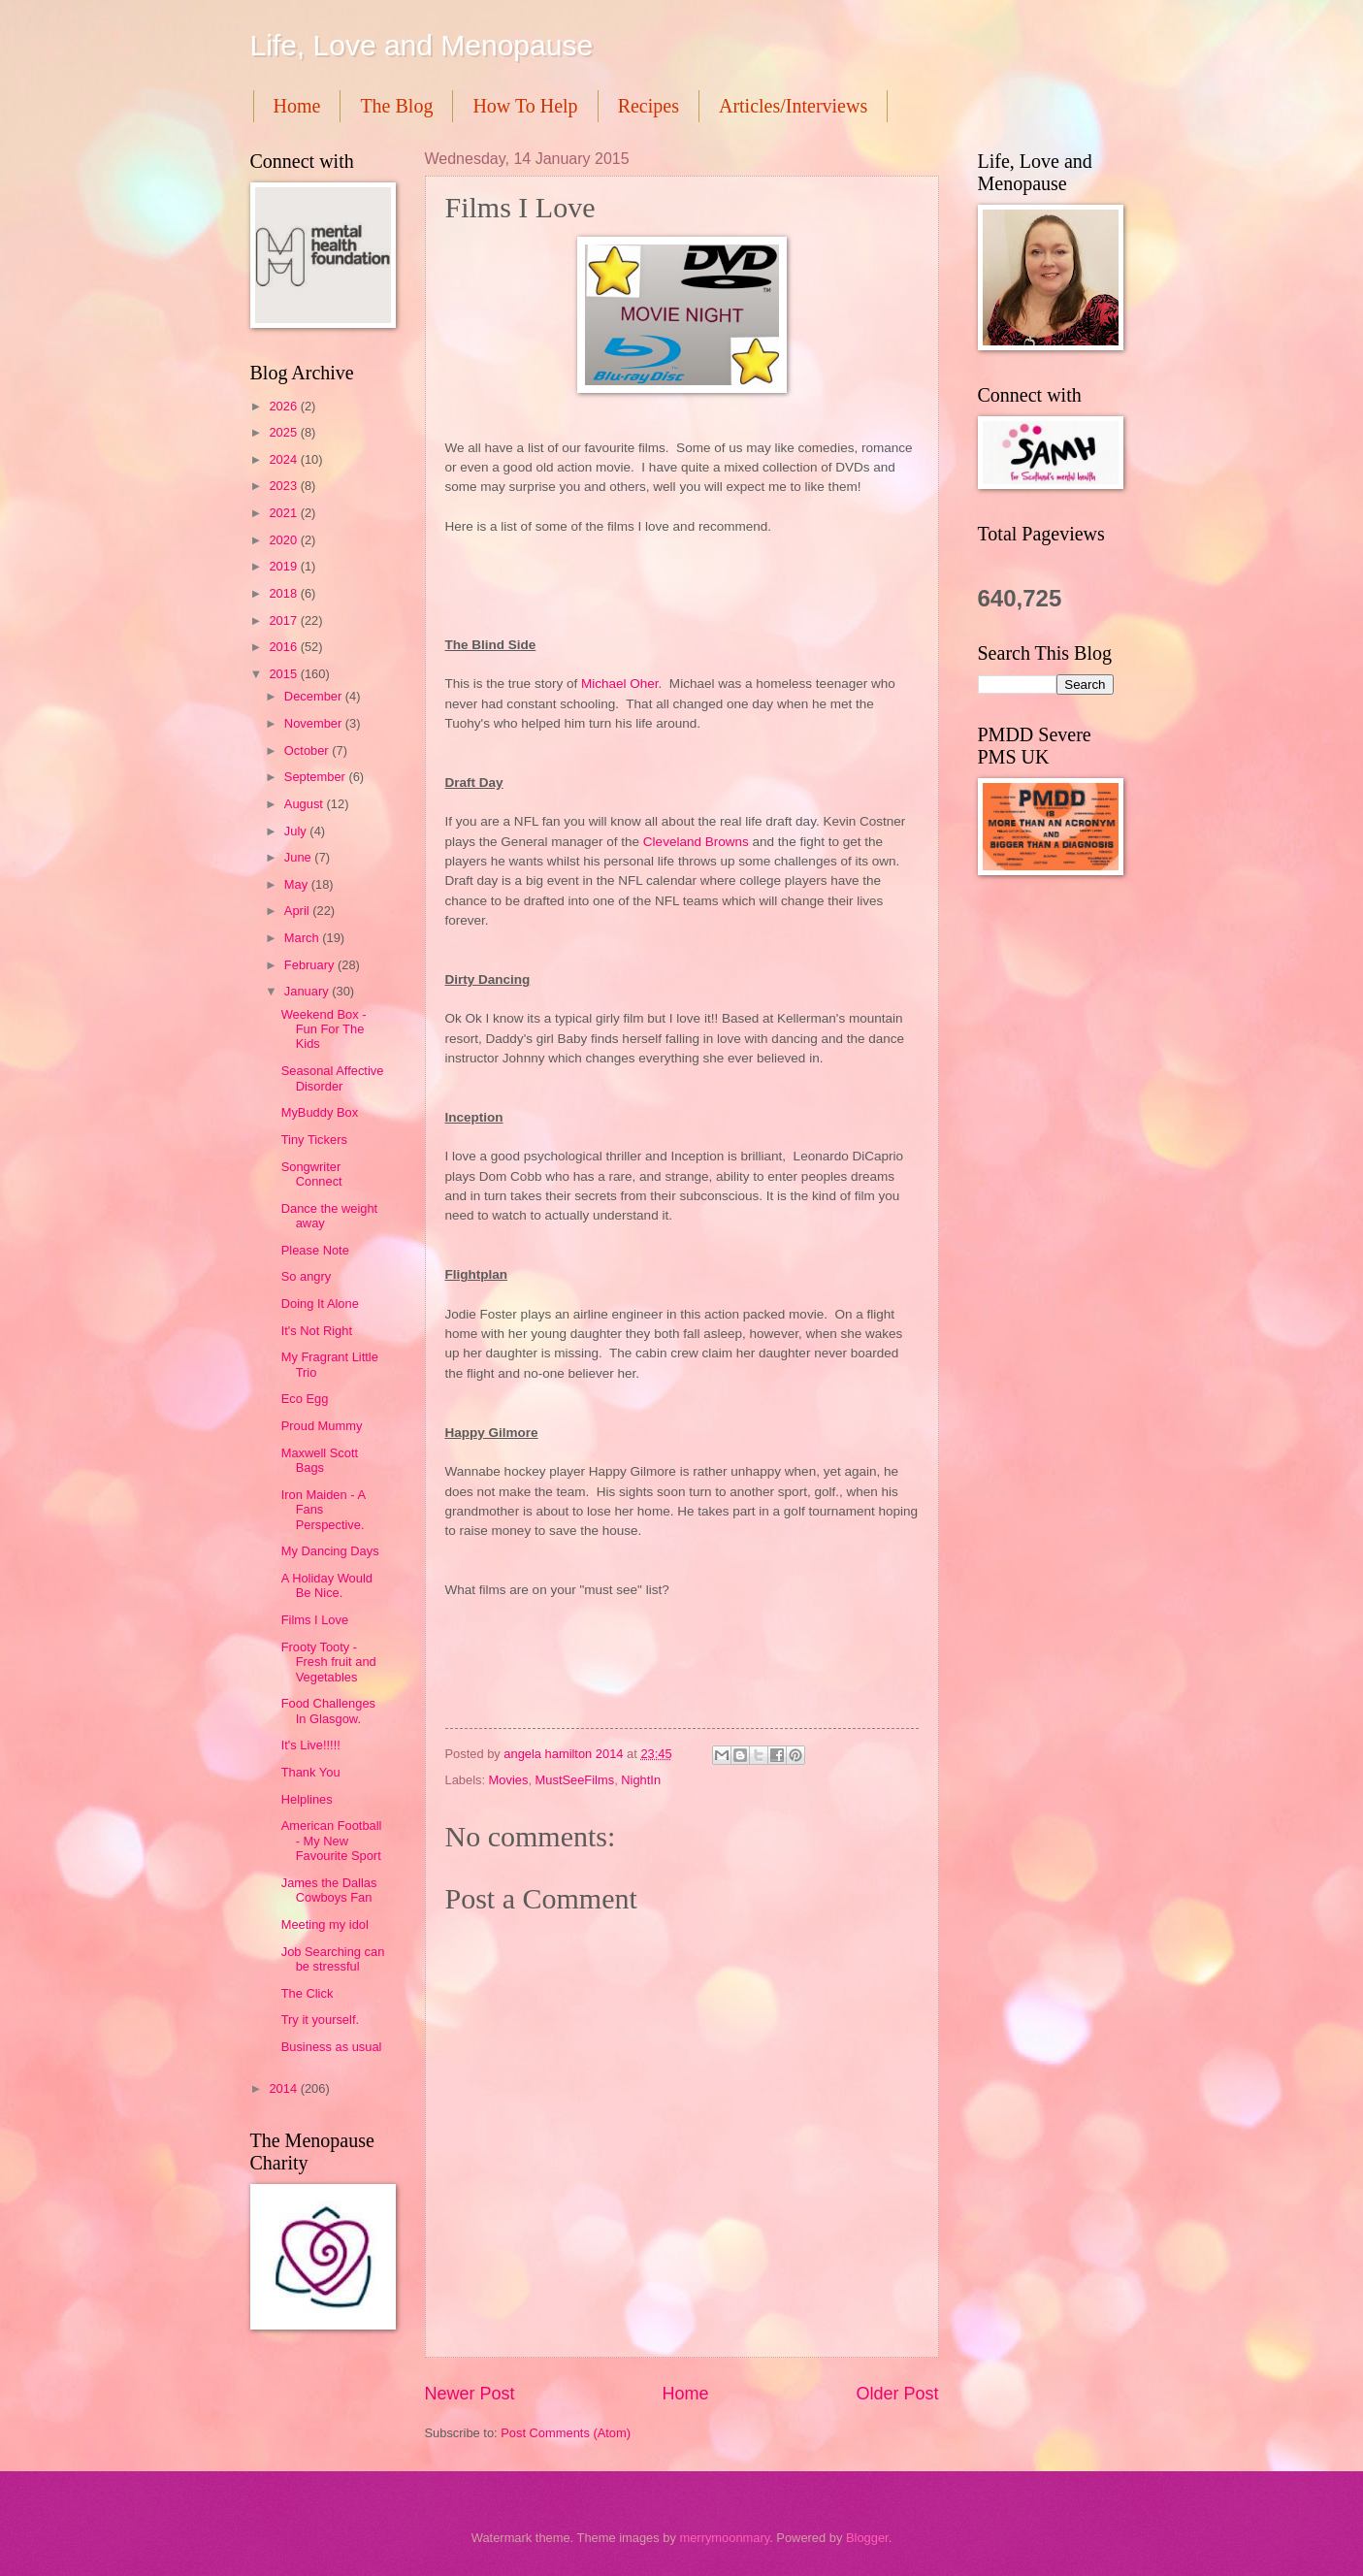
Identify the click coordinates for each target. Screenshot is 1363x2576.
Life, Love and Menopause (422, 45)
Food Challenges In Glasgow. (328, 1710)
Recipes (648, 105)
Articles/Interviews (793, 105)
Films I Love (314, 1620)
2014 (284, 2088)
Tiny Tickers (314, 1139)
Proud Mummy (322, 1425)
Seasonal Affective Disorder (332, 1077)
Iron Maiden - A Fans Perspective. (323, 1509)
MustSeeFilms (575, 1780)
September (316, 776)
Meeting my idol (325, 1924)
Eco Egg (305, 1398)
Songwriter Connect (311, 1174)
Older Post (897, 2393)
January (308, 991)
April (298, 910)
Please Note (315, 1250)
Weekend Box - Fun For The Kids (324, 1029)
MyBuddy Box (319, 1112)
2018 (284, 593)
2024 (284, 459)
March (303, 937)
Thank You (311, 1772)
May (297, 884)
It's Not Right (316, 1330)
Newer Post (470, 2393)
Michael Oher (620, 683)
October (308, 750)
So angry (306, 1276)
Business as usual (331, 2046)
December (314, 696)
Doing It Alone (320, 1303)
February (311, 965)
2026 (284, 406)
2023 (284, 485)
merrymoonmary (724, 2537)
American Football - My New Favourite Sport (331, 1840)
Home (297, 105)
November (314, 723)
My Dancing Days (330, 1551)
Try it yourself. (320, 2019)
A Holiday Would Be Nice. (327, 1585)
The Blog (396, 105)
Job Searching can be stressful (333, 1958)
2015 (284, 674)
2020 (284, 540)
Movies (509, 1780)
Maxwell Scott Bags (319, 1460)
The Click (307, 1993)
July (296, 831)
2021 (284, 512)
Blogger (867, 2537)
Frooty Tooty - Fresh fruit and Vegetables (328, 1662)
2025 (284, 432)
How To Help (524, 105)
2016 (284, 646)
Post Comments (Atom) (566, 2433)
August (305, 804)
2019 (284, 566)
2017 (284, 620)
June (299, 857)
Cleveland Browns (696, 841)
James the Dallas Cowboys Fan (329, 1890)
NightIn (641, 1780)
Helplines (307, 1799)
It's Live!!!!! (311, 1745)
